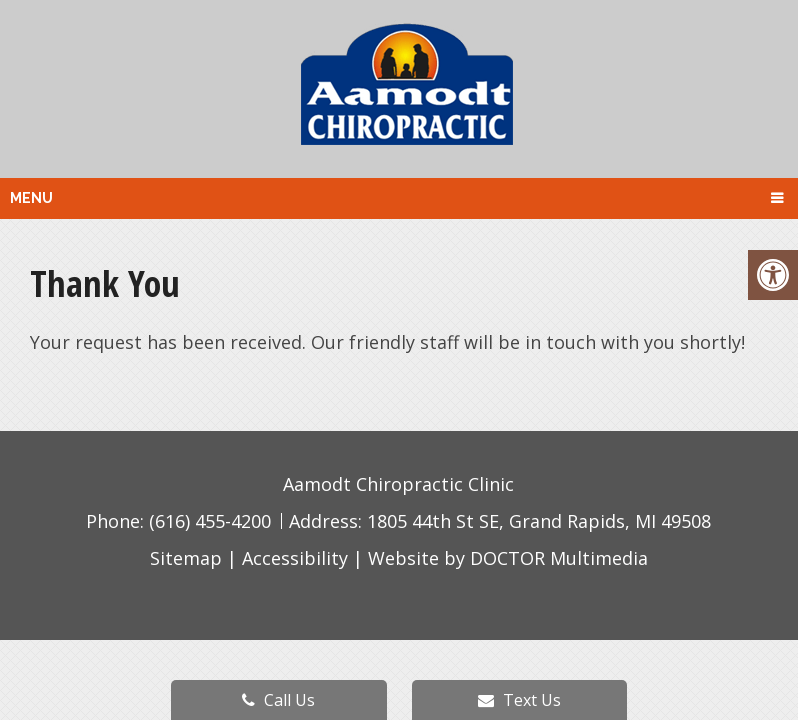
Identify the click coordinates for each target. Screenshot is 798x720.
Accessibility (295, 558)
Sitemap (186, 558)
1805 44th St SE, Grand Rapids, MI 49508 (539, 521)
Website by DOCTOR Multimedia (508, 558)
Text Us (519, 700)
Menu (31, 198)
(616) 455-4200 (212, 521)
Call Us (278, 700)
